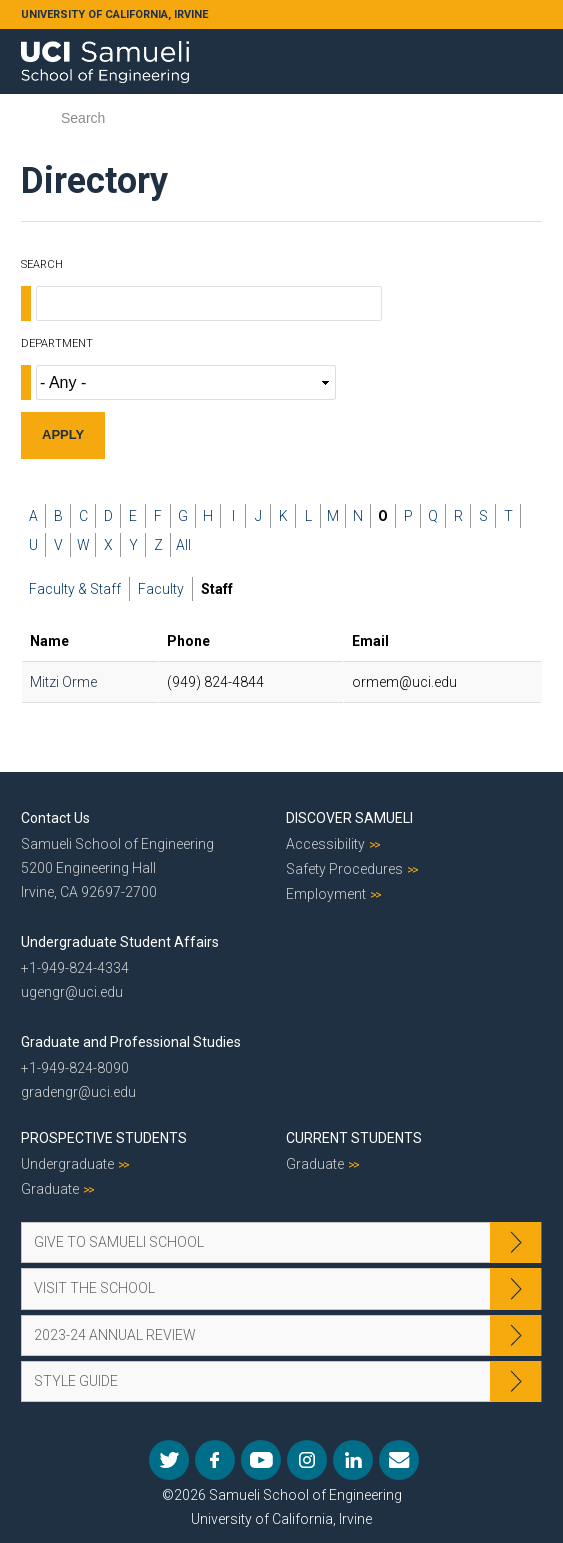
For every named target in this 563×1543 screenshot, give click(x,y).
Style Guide (76, 1381)
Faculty (161, 589)
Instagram (307, 1460)
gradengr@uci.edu (78, 1092)
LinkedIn (353, 1460)
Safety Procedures (344, 869)
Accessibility (325, 844)
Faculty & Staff (75, 589)
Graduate (50, 1189)
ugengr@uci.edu (72, 992)
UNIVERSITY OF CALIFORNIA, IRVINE (114, 14)
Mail (399, 1460)
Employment (326, 894)
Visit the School (94, 1288)
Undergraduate (67, 1164)
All (183, 545)
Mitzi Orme (63, 682)
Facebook (215, 1460)
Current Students (354, 1138)
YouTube (261, 1460)
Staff (217, 589)
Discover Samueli (349, 818)
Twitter (169, 1460)
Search (42, 264)
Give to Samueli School (119, 1242)
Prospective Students (104, 1138)
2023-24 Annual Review (115, 1335)
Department (57, 343)
